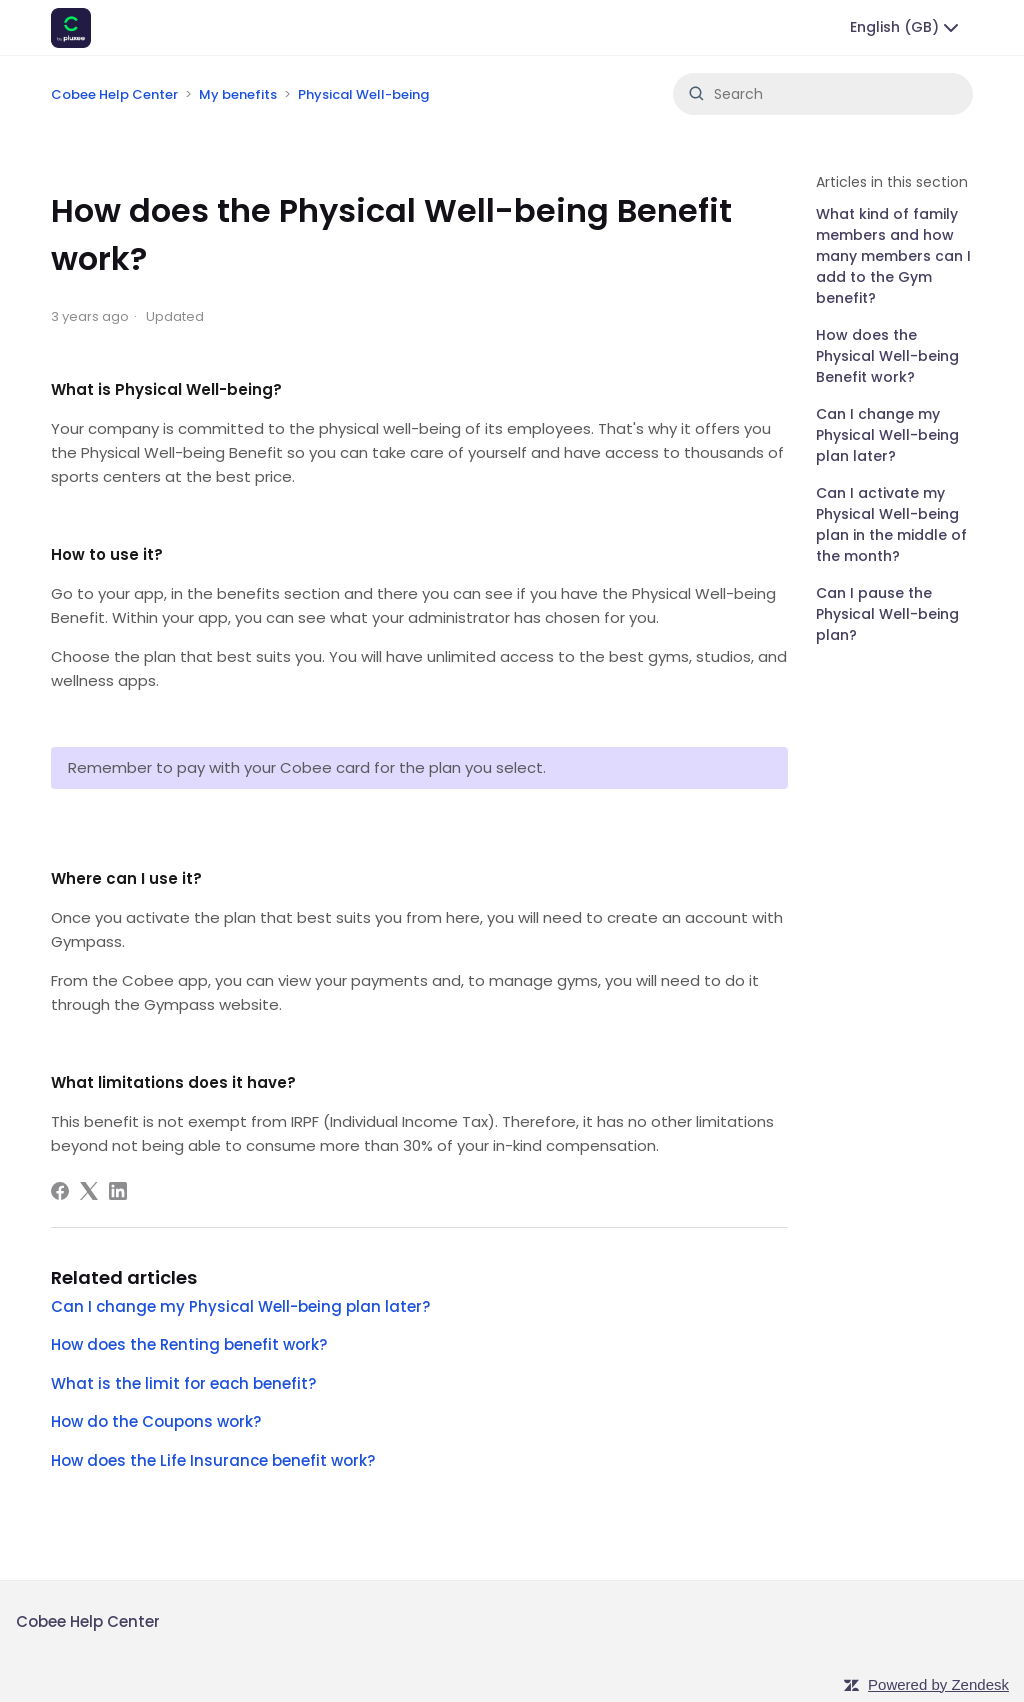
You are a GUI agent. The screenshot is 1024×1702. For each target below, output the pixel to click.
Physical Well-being (363, 94)
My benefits (238, 94)
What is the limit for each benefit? (183, 1383)
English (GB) (906, 28)
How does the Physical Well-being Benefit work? (887, 356)
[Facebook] (60, 1191)
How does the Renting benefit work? (189, 1344)
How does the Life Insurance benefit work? (213, 1460)
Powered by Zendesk (938, 1684)
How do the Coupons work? (156, 1421)
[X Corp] (89, 1191)
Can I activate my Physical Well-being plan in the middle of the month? (891, 524)
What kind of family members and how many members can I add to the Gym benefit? (893, 256)
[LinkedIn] (118, 1191)
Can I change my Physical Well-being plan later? (887, 435)
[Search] (823, 94)
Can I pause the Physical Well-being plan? (887, 614)
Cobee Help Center (114, 94)
